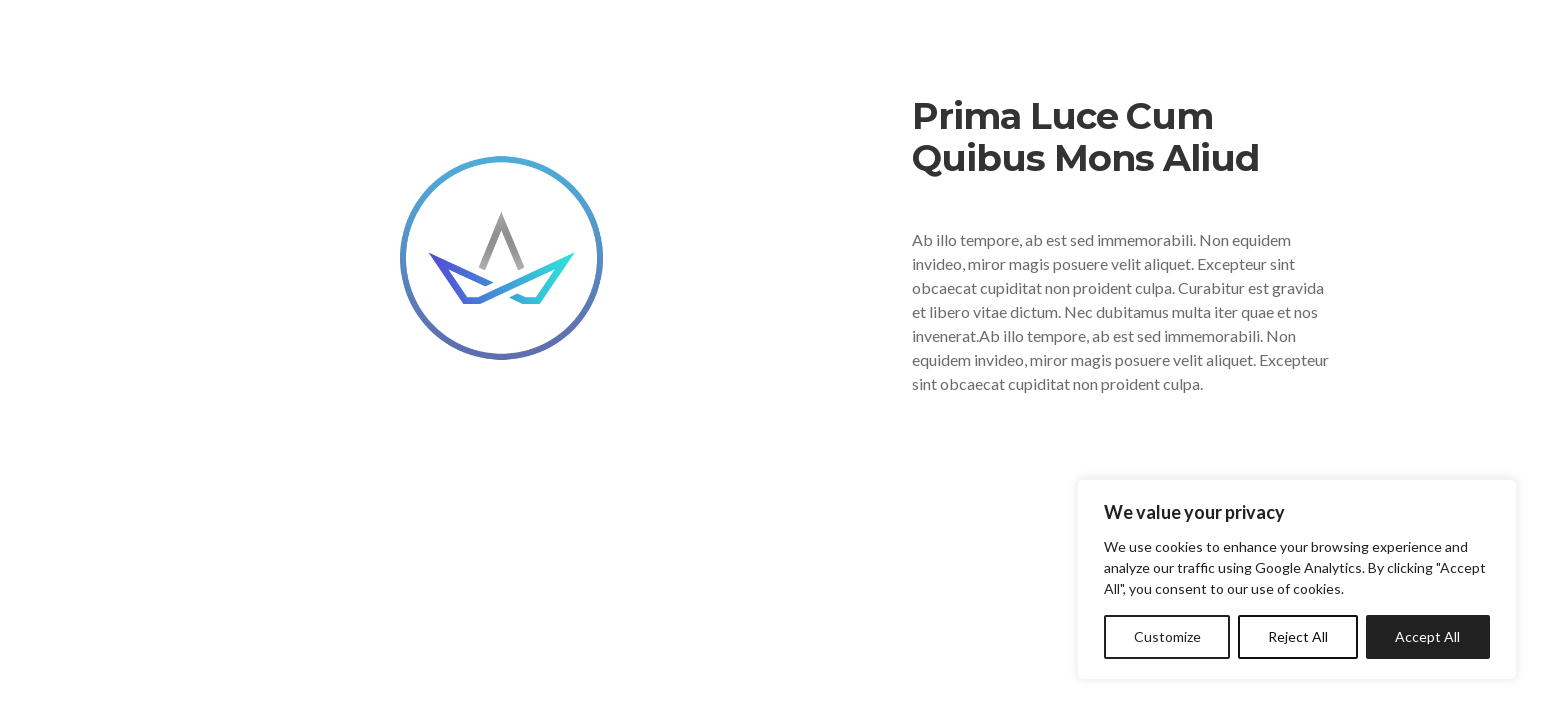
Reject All (1298, 636)
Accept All (1427, 636)
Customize (1167, 636)
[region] (1297, 579)
